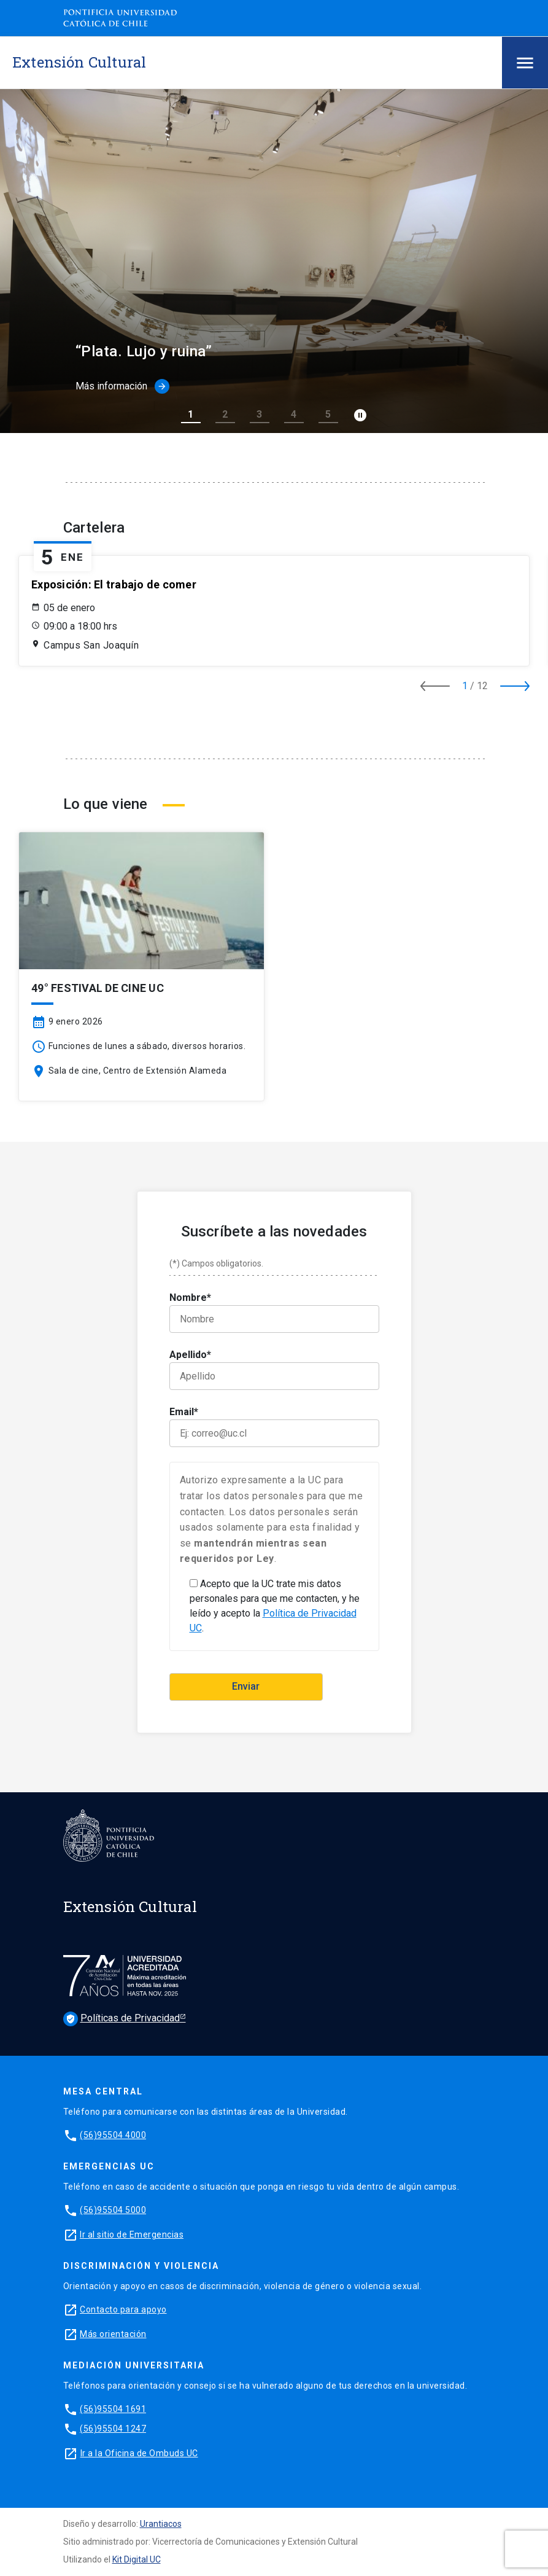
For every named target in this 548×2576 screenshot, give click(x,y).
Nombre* (274, 1312)
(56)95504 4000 (113, 2135)
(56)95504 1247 (113, 2428)
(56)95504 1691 (113, 2409)
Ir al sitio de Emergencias (131, 2234)
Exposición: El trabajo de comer (113, 584)
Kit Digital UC (136, 2559)
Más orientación (113, 2334)
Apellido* (274, 1369)
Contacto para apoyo (123, 2309)
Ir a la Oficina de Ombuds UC (139, 2453)
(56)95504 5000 (113, 2210)
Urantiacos (161, 2524)
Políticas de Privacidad (121, 2019)
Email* (274, 1426)
